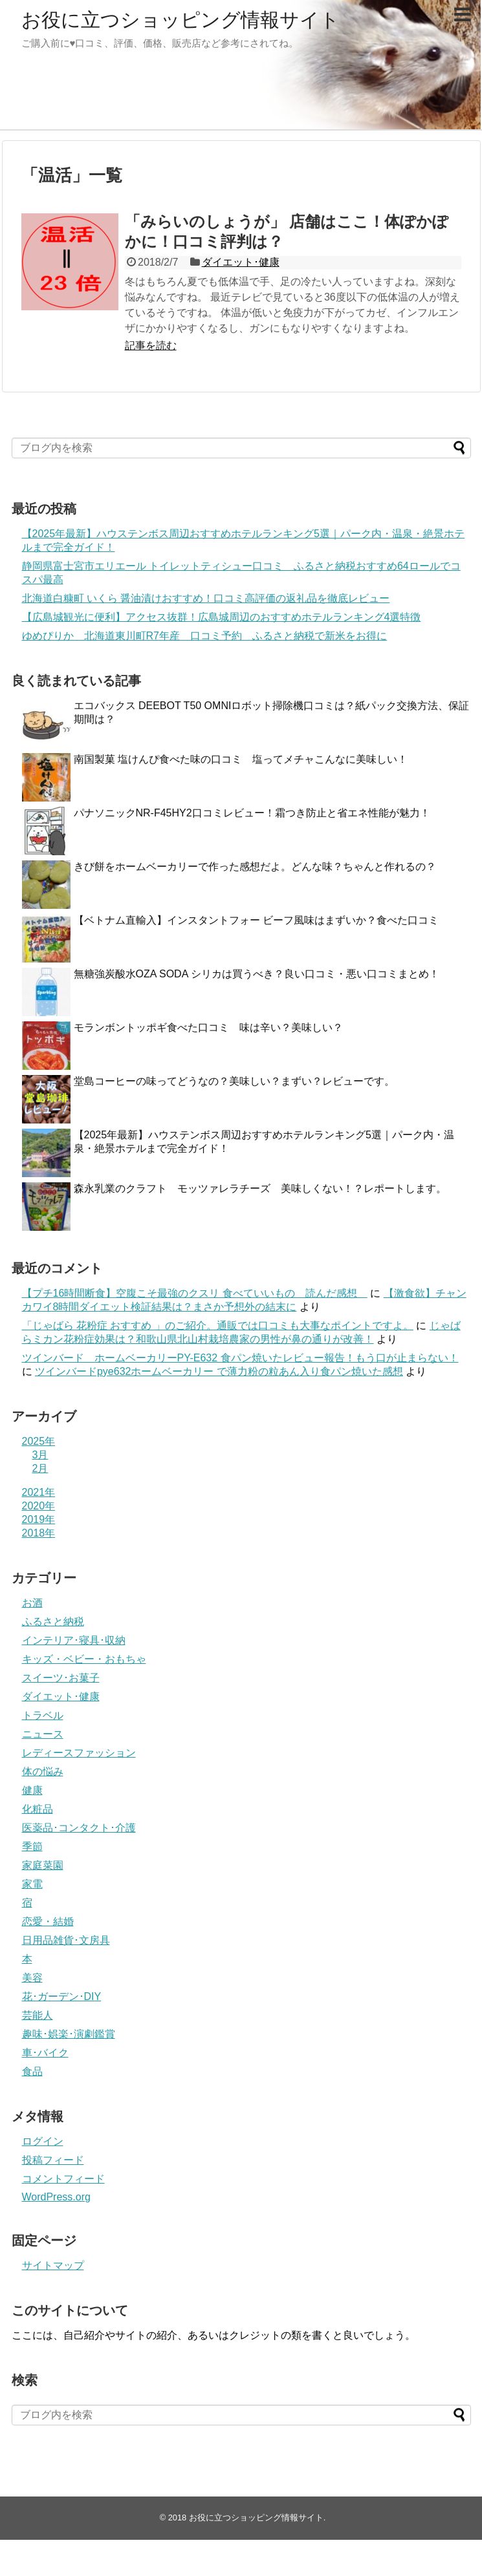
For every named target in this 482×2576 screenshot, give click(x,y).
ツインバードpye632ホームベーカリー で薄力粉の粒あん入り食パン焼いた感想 (219, 1371)
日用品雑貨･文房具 (66, 1940)
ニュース (42, 1734)
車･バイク (45, 2052)
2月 (40, 1468)
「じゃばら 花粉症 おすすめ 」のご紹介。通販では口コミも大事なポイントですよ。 (217, 1325)
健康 (32, 1790)
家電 (32, 1884)
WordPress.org (56, 2196)
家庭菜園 (42, 1865)
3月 (40, 1454)
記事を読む (151, 345)
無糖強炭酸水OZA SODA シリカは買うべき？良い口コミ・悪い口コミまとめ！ (256, 973)
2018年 (39, 1533)
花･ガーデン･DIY (62, 1996)
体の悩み (42, 1771)
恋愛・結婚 (48, 1921)
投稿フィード (53, 2160)
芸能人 (37, 2015)
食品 (32, 2071)
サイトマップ (53, 2265)
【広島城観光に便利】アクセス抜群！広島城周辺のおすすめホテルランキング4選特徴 (221, 617)
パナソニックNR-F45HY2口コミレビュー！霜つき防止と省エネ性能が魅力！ (252, 812)
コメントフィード (63, 2178)
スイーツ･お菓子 (61, 1677)
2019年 (39, 1519)
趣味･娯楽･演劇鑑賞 (68, 2033)
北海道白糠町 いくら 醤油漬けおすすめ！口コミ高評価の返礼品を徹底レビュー (206, 598)
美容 (32, 1977)
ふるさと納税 (53, 1621)
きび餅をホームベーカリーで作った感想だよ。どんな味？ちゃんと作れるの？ (255, 866)
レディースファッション (79, 1752)
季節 (32, 1846)
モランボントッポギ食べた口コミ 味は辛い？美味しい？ (213, 1027)
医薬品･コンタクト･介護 (79, 1827)
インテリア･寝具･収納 (74, 1640)
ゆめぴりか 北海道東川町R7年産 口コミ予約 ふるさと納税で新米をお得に (204, 635)
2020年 (39, 1505)
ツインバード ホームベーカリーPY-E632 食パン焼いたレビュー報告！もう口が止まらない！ (240, 1357)
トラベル (42, 1715)
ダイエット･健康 (240, 262)
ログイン (42, 2141)
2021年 (39, 1492)
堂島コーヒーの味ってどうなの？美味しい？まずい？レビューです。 (234, 1081)
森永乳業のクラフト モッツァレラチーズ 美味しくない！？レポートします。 (260, 1188)
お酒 (32, 1602)
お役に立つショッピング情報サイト (180, 19)
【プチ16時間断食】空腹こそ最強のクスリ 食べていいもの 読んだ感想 (194, 1293)
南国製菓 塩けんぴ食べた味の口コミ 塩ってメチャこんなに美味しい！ (241, 759)
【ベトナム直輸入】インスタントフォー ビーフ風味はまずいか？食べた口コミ (261, 920)
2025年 (39, 1441)
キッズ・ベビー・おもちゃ (84, 1659)
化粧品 (37, 1809)
